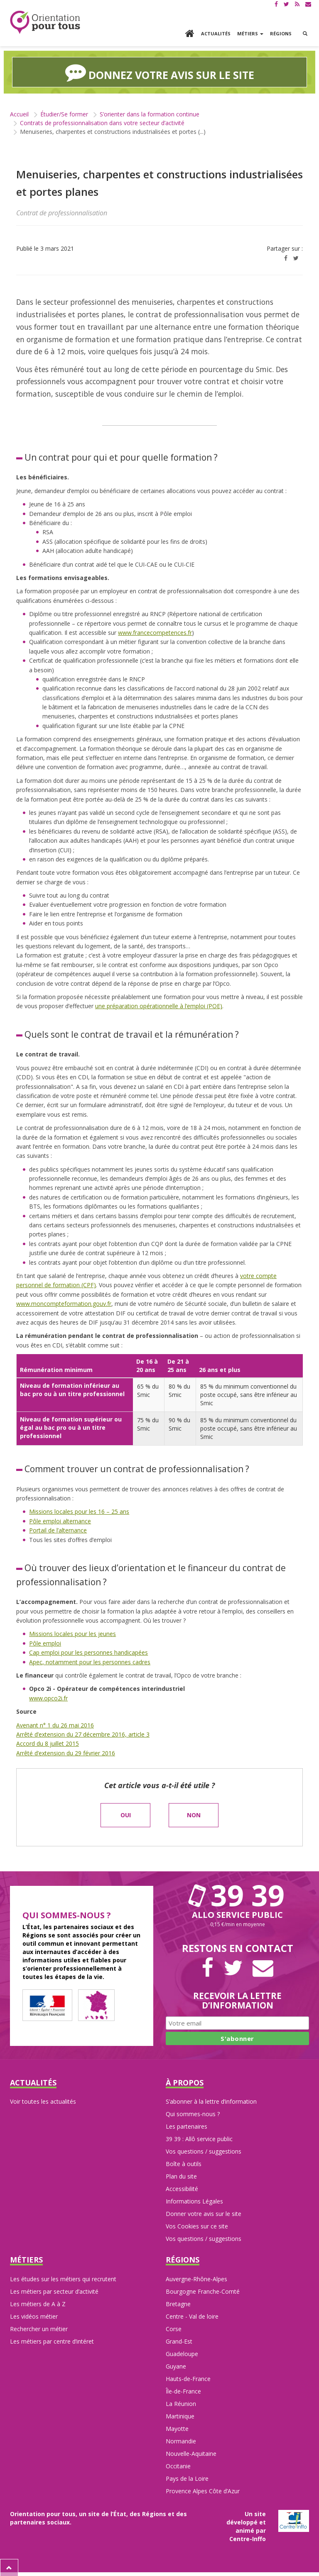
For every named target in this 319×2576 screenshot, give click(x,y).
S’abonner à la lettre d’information (211, 2101)
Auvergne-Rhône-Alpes (196, 2278)
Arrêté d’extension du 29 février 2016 (65, 1752)
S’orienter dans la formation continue (149, 113)
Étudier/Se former (64, 113)
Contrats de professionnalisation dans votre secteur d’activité (102, 122)
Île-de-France (183, 2390)
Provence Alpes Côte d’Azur (203, 2490)
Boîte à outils (183, 2163)
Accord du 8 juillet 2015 (47, 1743)
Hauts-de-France (188, 2378)
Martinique (180, 2415)
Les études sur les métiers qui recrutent (63, 2278)
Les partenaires (186, 2125)
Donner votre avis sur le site (203, 2213)
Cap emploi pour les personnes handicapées (88, 1652)
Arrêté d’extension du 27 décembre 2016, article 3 (83, 1733)
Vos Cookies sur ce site (197, 2225)
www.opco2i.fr (48, 1697)
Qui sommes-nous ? (193, 2113)
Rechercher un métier (39, 2328)
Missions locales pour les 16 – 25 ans (79, 1511)
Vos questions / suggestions (203, 2150)
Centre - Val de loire (192, 2315)
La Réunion (181, 2403)
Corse (174, 2328)
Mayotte (177, 2428)
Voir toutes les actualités (43, 2101)
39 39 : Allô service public (199, 2138)
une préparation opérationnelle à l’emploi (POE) (158, 1005)
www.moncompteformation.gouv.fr (63, 1303)
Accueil (19, 113)
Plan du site (181, 2175)
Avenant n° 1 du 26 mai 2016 (55, 1724)
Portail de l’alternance (58, 1529)
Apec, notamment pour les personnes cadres (89, 1661)
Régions (281, 33)
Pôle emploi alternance (60, 1520)
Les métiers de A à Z (38, 2303)
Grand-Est (179, 2340)
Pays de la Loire (187, 2478)
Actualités (216, 33)
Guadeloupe (182, 2353)
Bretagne (178, 2303)
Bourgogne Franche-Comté (203, 2291)
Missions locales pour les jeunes (72, 1633)
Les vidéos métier (34, 2315)
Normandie (181, 2440)
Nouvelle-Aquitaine (191, 2453)
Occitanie (178, 2465)
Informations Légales (194, 2200)
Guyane (176, 2365)
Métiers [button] (250, 33)
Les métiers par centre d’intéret (52, 2340)
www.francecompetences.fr (155, 632)
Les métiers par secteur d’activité (54, 2291)
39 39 (238, 1894)
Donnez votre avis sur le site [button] (159, 71)
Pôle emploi (45, 1642)
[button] (305, 33)
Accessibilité (182, 2188)
